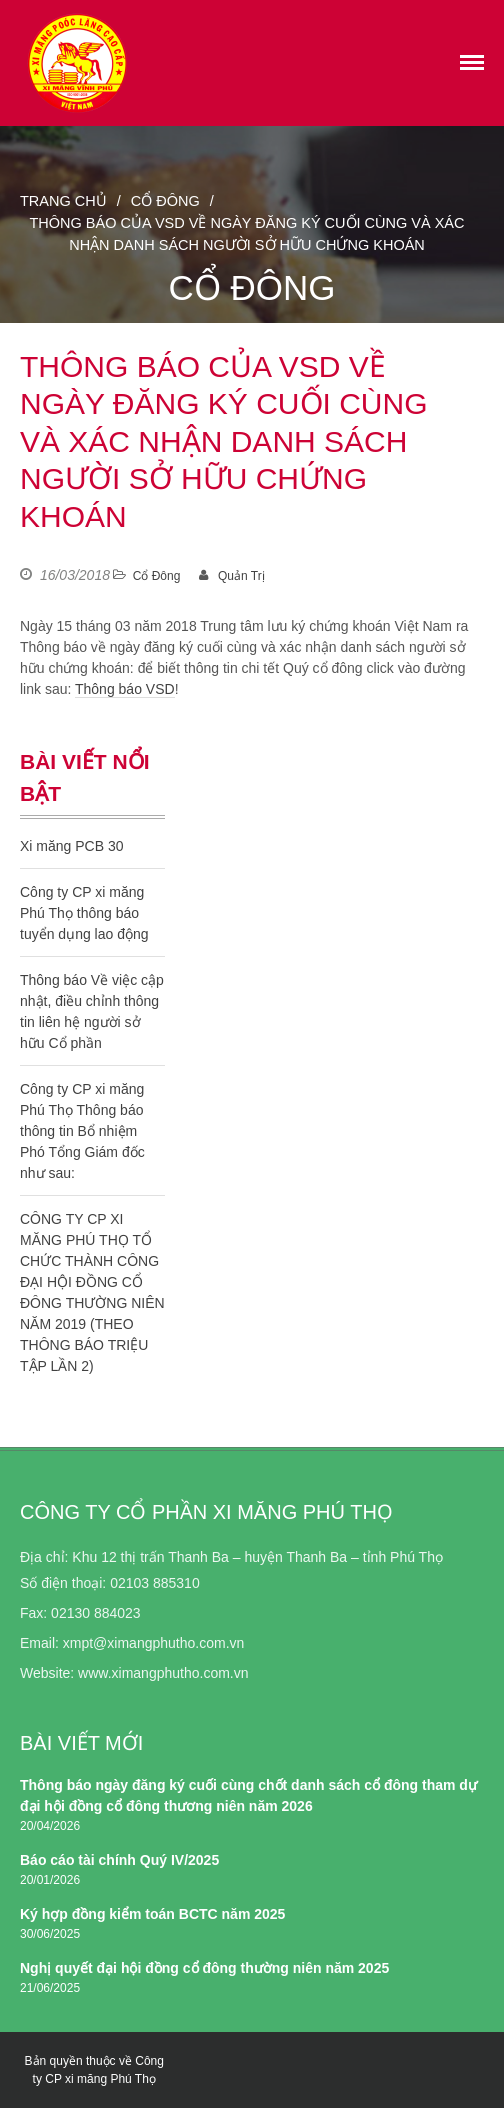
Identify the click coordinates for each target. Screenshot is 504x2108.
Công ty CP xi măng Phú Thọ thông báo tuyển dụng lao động (84, 913)
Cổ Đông (165, 201)
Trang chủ (63, 201)
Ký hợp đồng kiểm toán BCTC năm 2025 (152, 1914)
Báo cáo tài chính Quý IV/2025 (119, 1860)
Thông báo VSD (125, 689)
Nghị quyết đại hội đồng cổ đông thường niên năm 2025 (204, 1968)
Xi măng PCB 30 (72, 846)
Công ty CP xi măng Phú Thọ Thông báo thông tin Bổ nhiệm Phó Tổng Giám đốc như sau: (82, 1131)
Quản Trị (241, 576)
